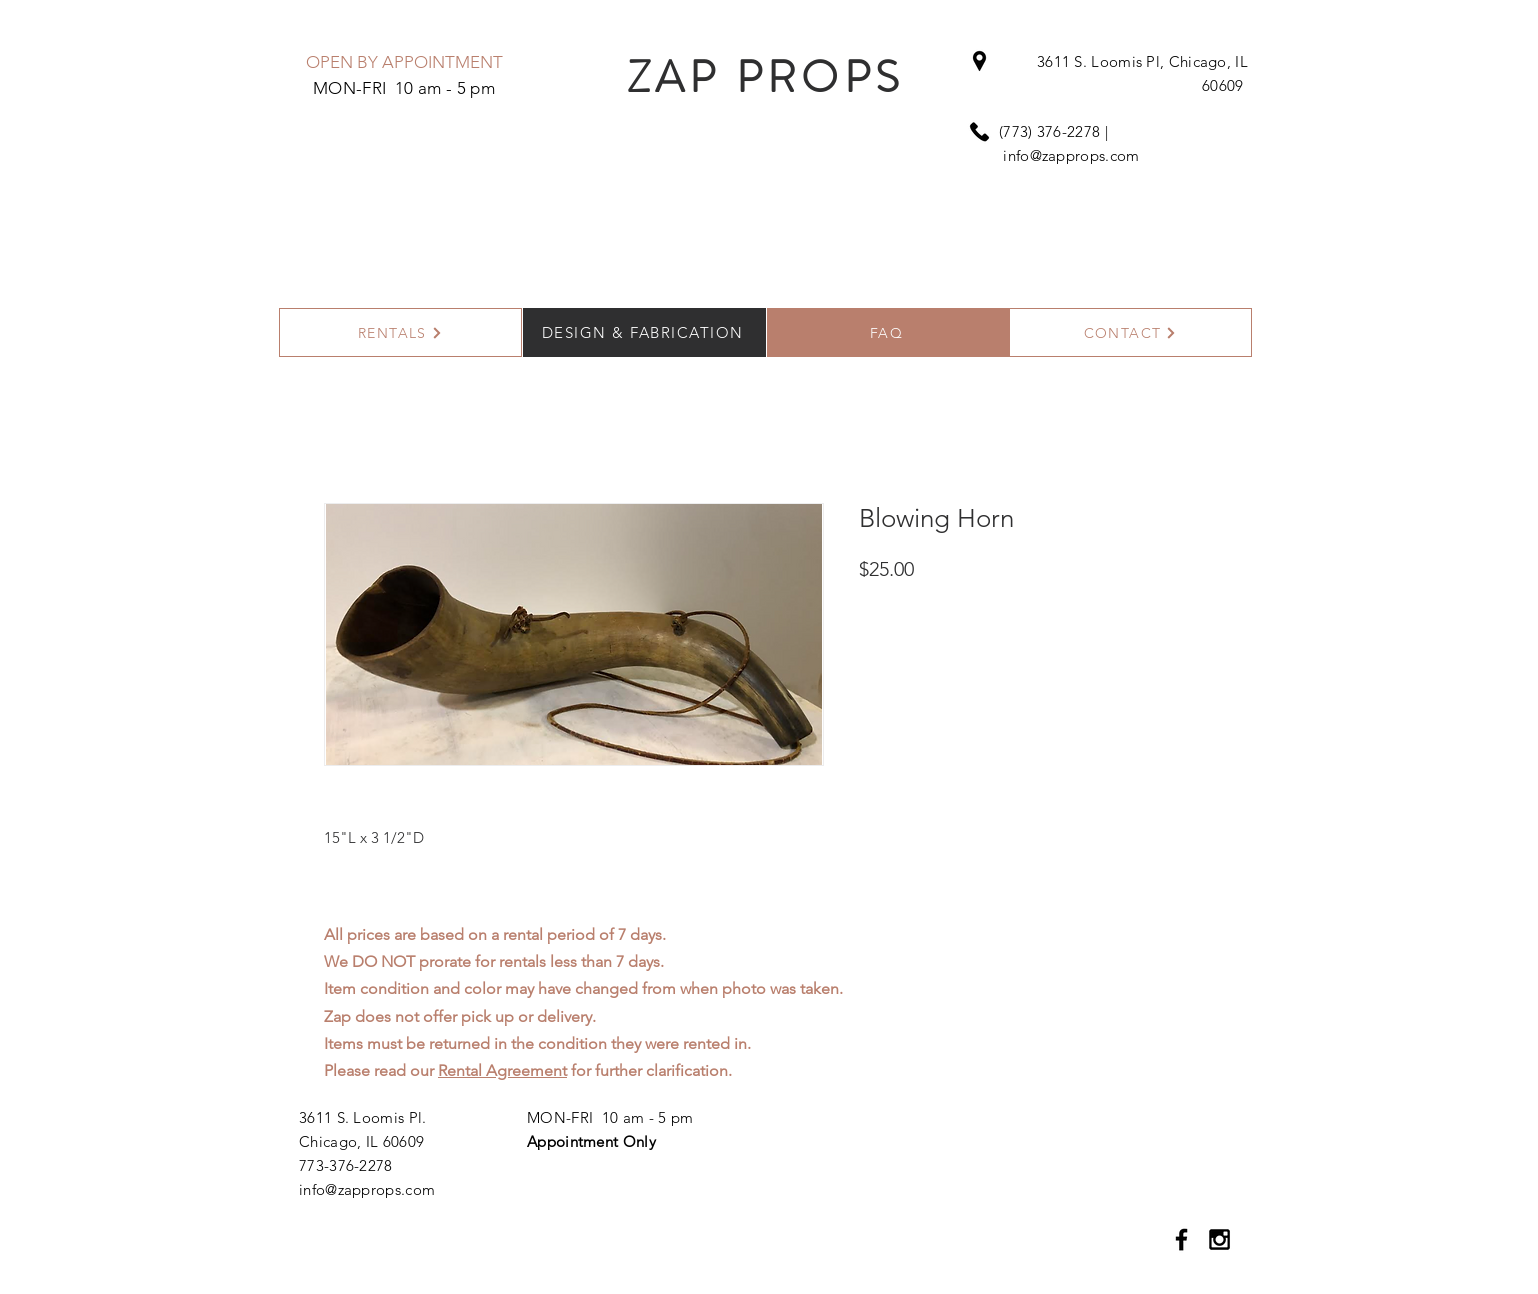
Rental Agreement (502, 1070)
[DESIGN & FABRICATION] (644, 332)
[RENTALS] (400, 332)
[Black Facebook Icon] (1181, 1239)
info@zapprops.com (1071, 155)
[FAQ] (888, 332)
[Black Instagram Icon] (1219, 1239)
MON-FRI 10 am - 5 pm (610, 1117)
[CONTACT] (1130, 332)
